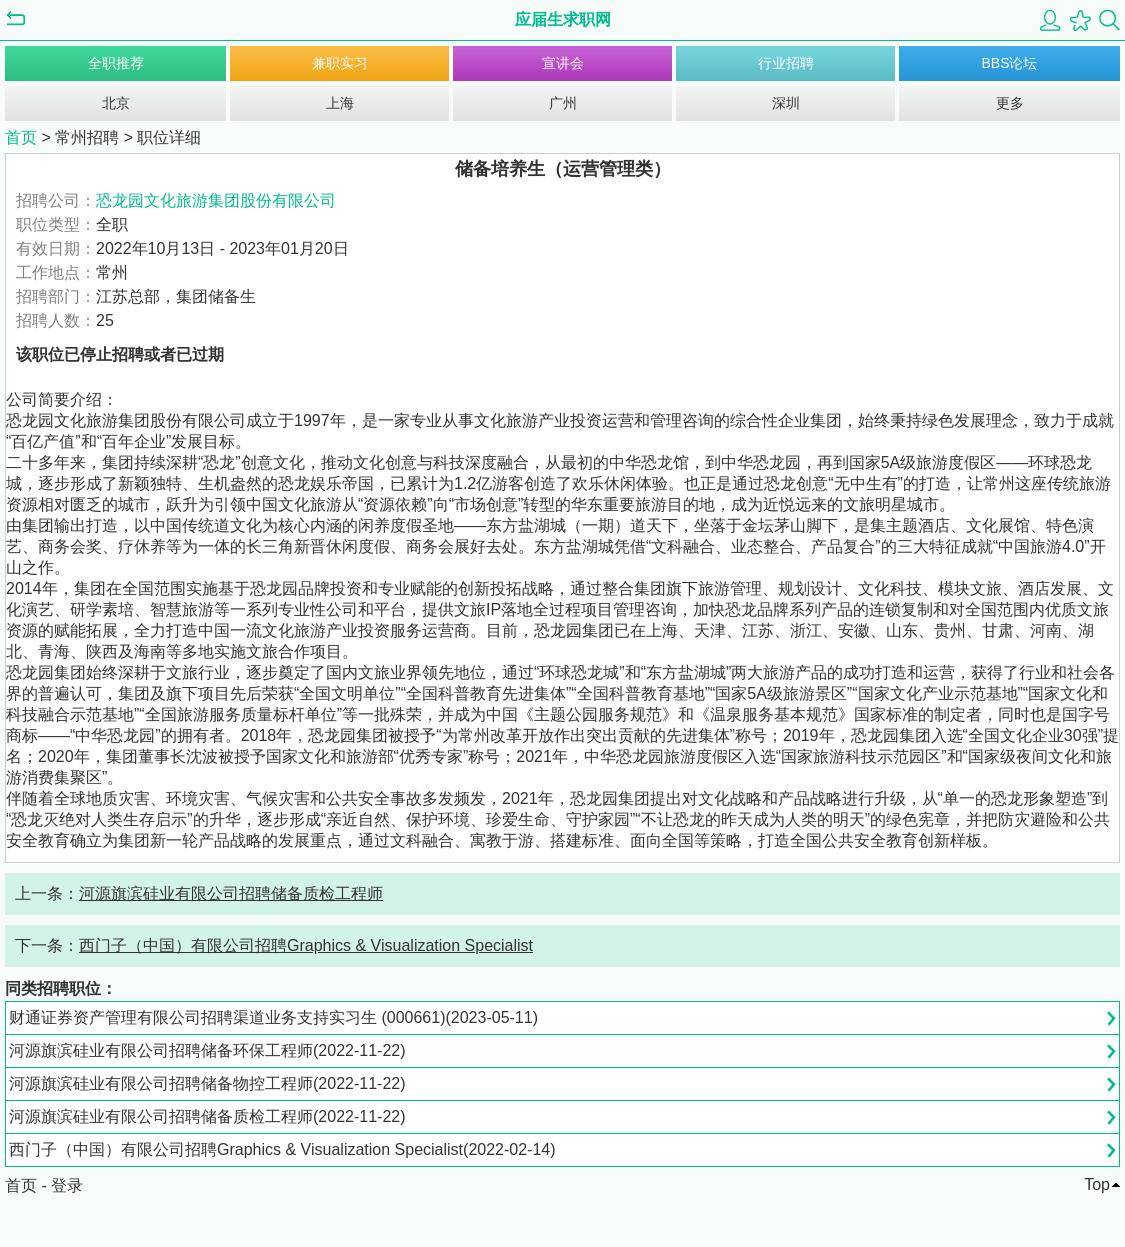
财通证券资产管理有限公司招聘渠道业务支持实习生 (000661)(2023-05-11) (273, 1017)
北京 (116, 103)
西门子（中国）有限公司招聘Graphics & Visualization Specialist (306, 945)
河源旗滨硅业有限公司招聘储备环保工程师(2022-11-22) (207, 1050)
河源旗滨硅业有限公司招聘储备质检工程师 (231, 893)
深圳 (786, 103)
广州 (563, 103)
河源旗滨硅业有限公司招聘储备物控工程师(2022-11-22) (207, 1083)
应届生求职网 (563, 19)
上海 (340, 103)
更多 (1010, 103)
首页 (21, 137)
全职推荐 (116, 63)
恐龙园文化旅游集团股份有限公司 (216, 200)
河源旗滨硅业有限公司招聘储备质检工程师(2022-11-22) (207, 1116)
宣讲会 (563, 63)
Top (1097, 1184)
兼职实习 (340, 63)
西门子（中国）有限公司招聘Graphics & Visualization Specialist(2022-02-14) (282, 1149)
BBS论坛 (1009, 63)
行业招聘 (786, 63)
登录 (67, 1185)
